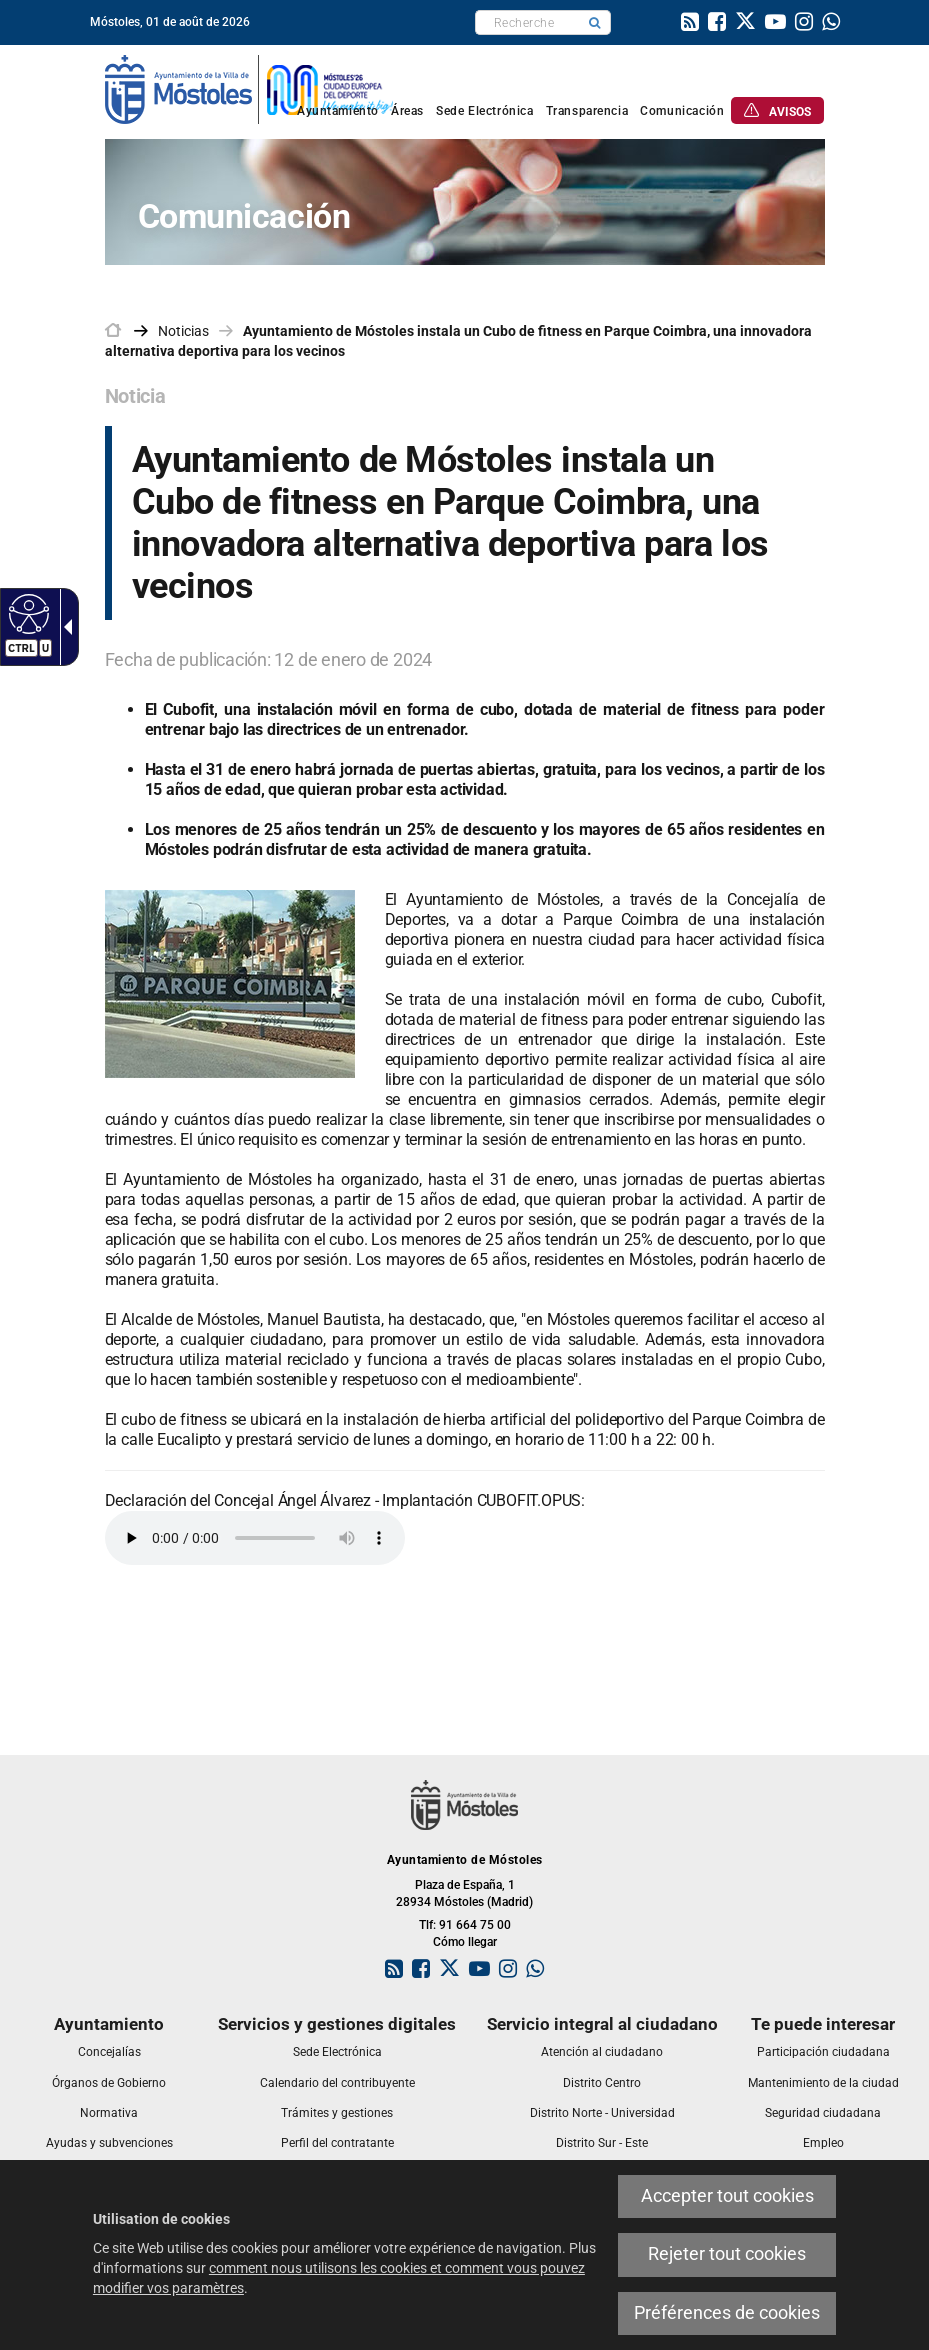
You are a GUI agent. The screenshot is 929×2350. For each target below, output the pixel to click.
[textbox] (527, 22)
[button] (595, 22)
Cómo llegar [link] (465, 1942)
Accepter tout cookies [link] (727, 2196)
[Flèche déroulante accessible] (64, 627)
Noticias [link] (183, 331)
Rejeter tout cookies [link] (727, 2254)
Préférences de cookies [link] (727, 2313)
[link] (690, 24)
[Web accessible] (26, 613)
